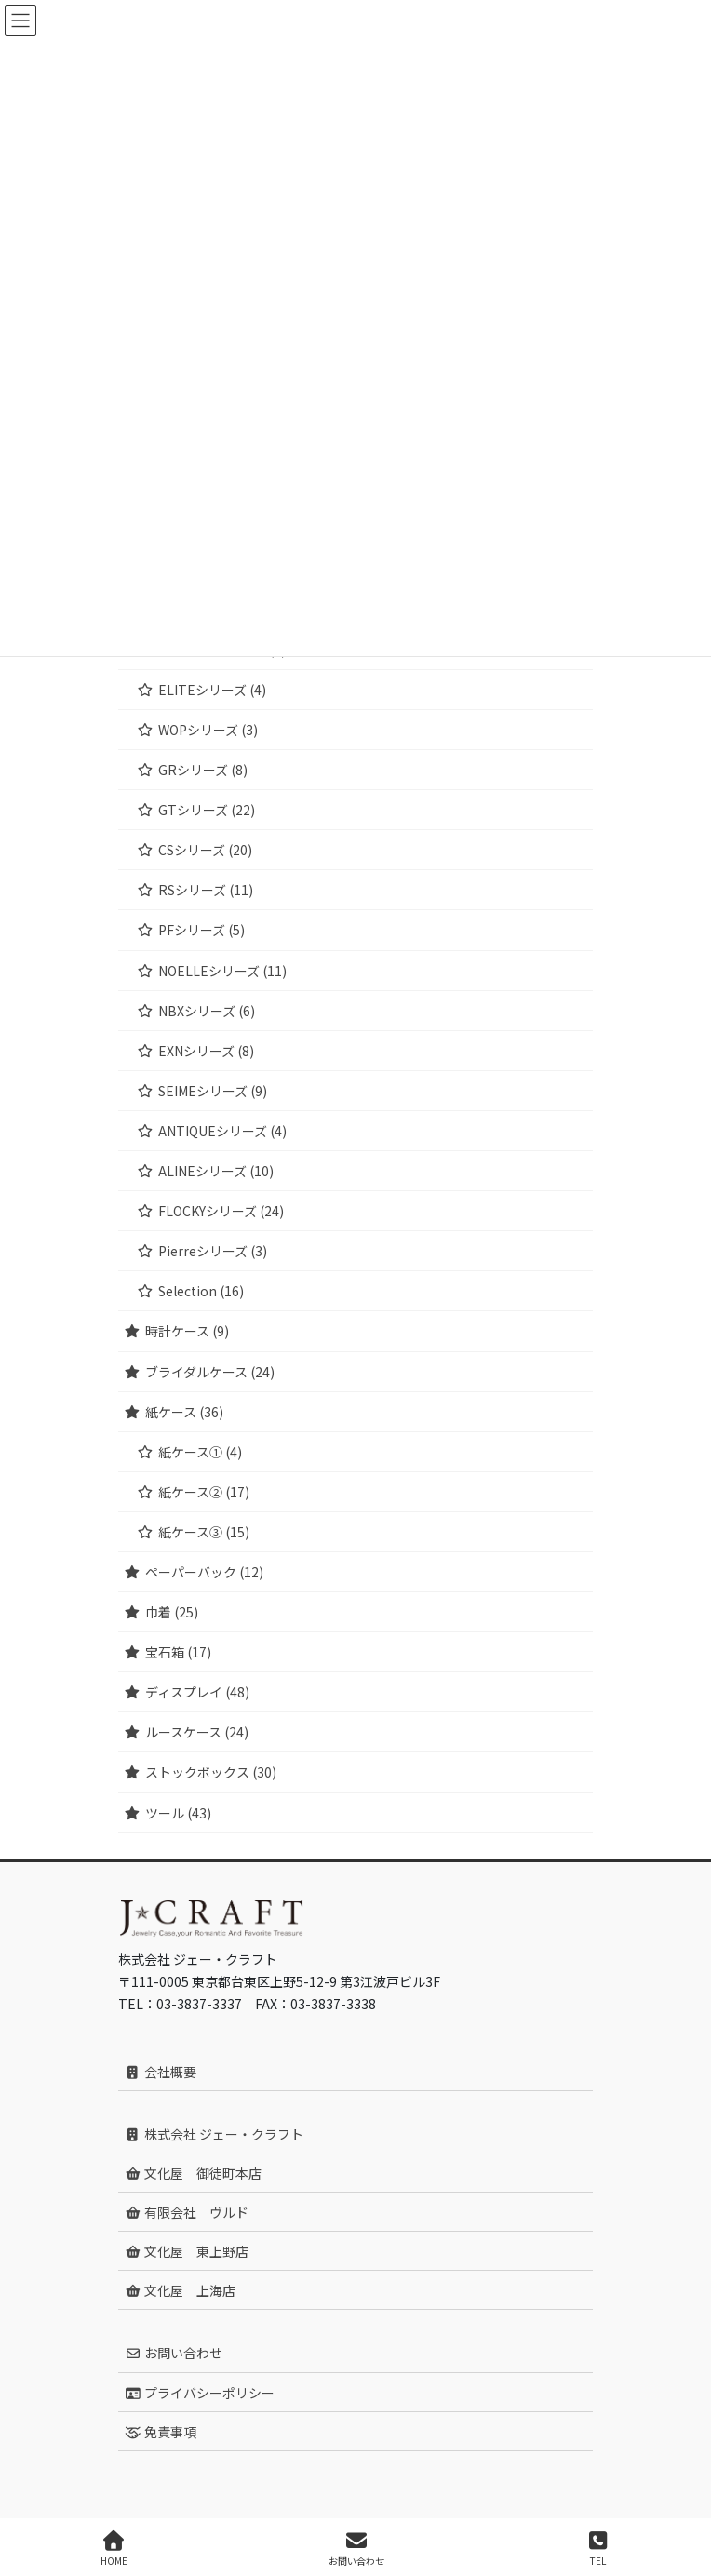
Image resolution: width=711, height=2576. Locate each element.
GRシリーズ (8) (203, 769)
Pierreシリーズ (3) (212, 1250)
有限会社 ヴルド (186, 2212)
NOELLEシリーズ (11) (222, 970)
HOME (114, 2548)
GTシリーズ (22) (206, 809)
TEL (598, 2548)
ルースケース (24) (196, 1732)
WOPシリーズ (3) (208, 729)
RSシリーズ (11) (205, 889)
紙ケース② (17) (203, 1492)
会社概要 (160, 2071)
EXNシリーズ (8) (206, 1050)
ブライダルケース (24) (210, 1371)
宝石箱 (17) (178, 1652)
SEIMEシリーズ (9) (212, 1090)
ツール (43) (178, 1813)
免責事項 (160, 2431)
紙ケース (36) (184, 1411)
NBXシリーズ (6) (206, 1010)
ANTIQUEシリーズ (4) (222, 1130)
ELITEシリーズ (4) (212, 689)
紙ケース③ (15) (203, 1532)
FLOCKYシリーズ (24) (221, 1210)
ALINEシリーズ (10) (216, 1170)
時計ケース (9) (187, 1331)
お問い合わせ (173, 2352)
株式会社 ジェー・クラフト (214, 2134)
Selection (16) (201, 1290)
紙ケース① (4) (200, 1451)
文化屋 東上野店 (186, 2251)
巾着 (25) (171, 1612)
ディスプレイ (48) (197, 1692)
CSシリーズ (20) (205, 849)
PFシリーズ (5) (201, 929)
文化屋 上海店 (180, 2290)
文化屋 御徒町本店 (193, 2173)
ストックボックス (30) (210, 1772)
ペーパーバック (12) (204, 1572)
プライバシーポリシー (200, 2392)
